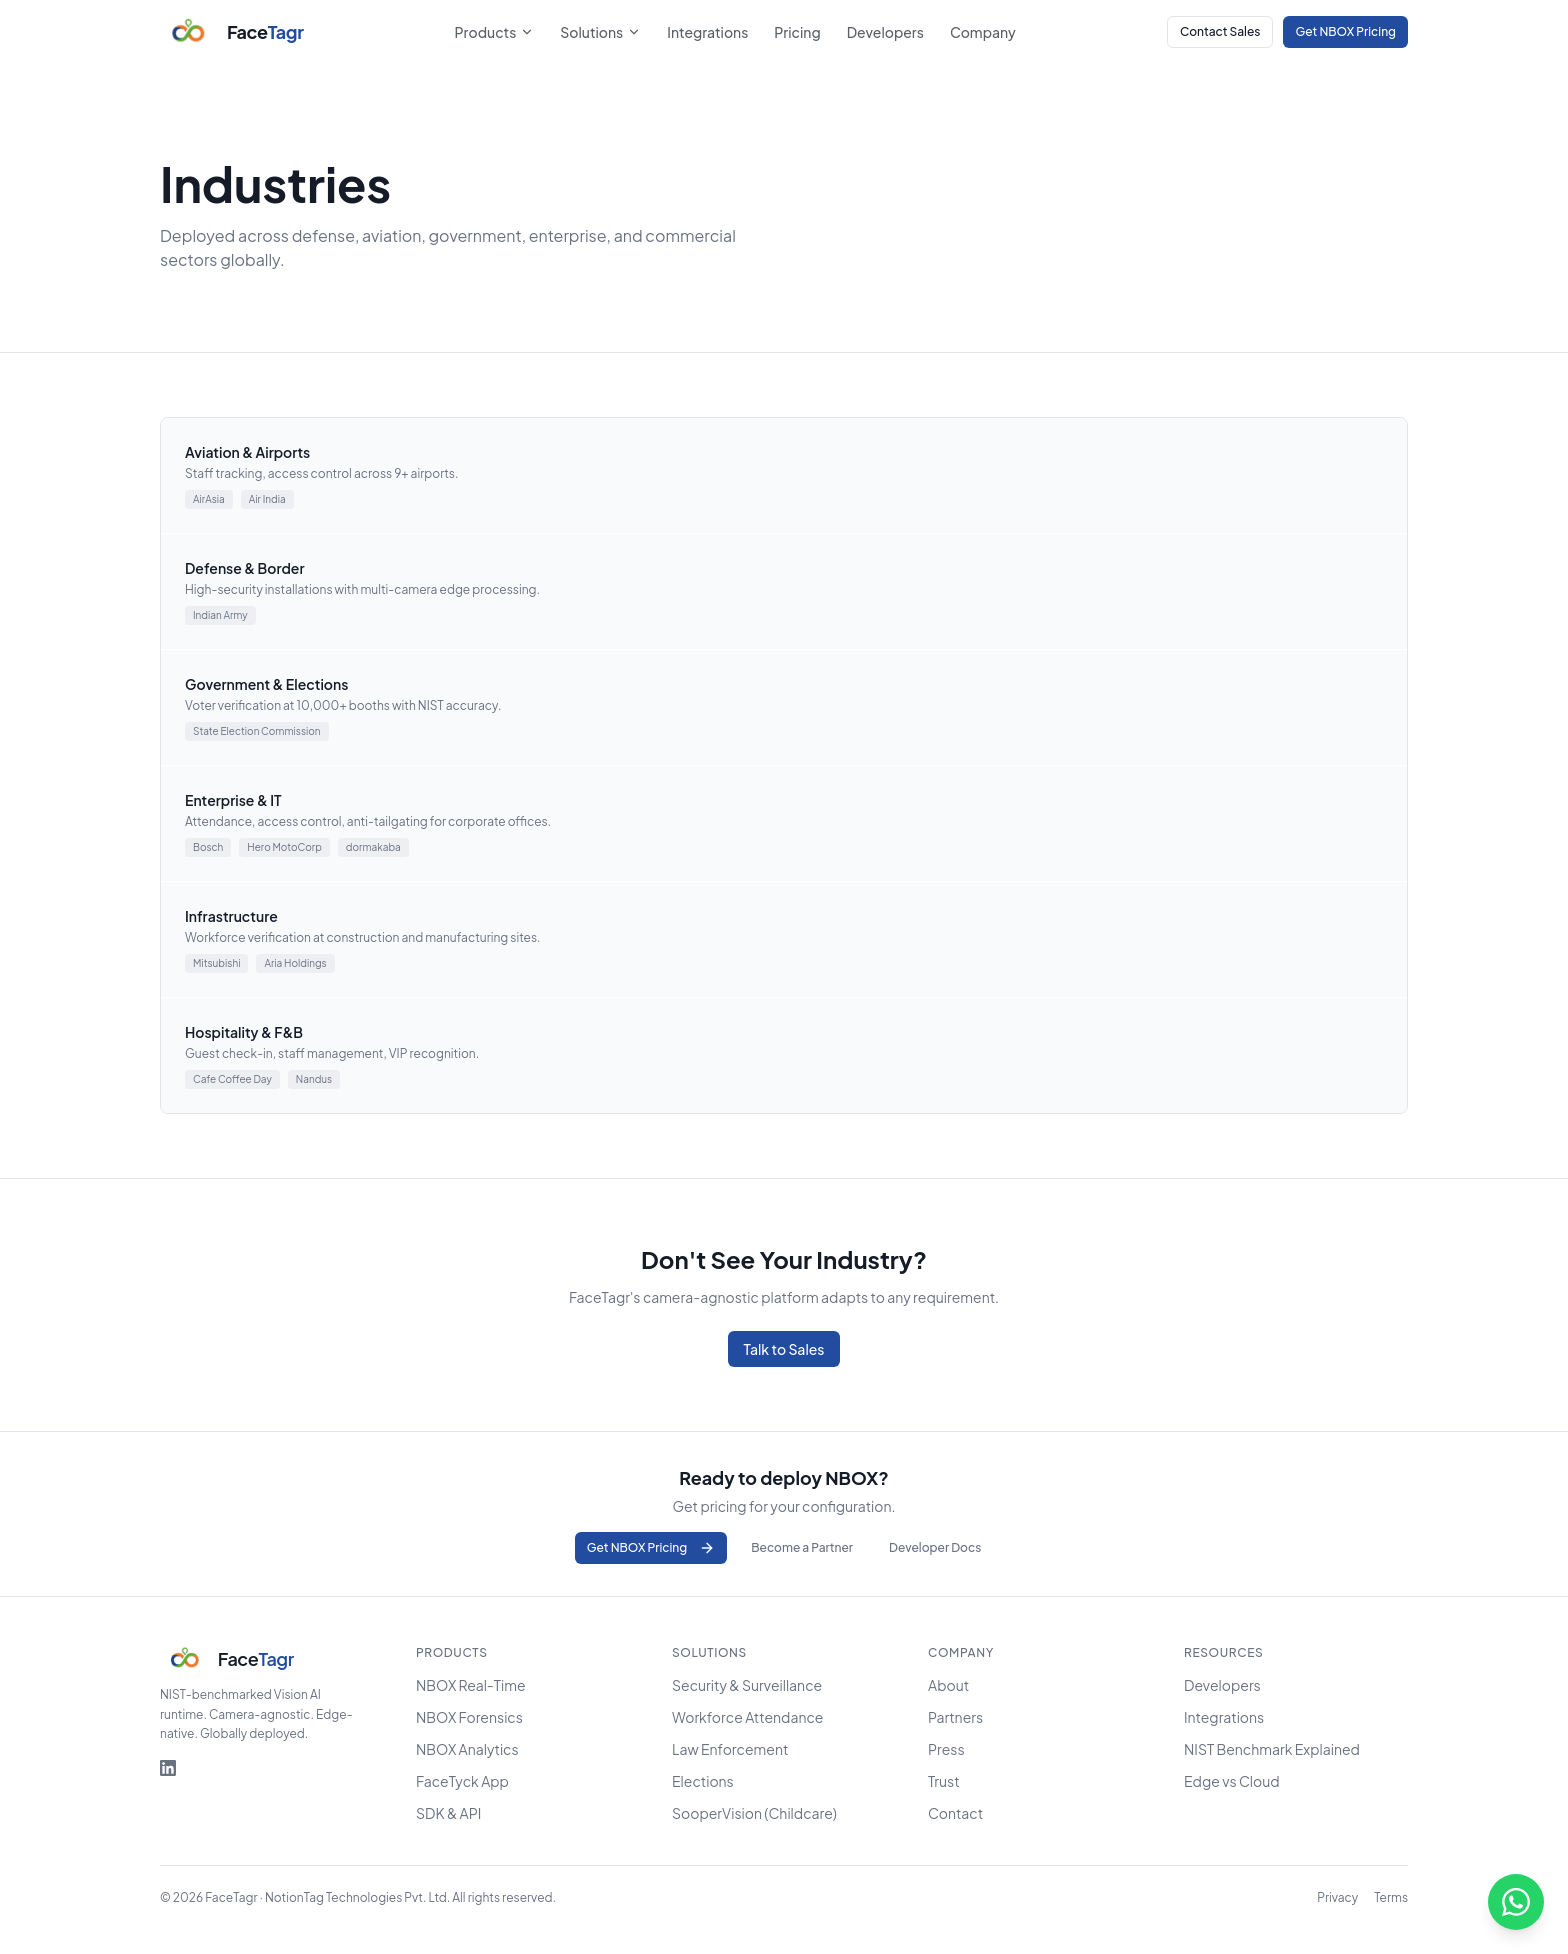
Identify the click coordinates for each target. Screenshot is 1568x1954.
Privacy (1337, 1897)
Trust (944, 1781)
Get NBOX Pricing (1345, 31)
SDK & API (448, 1813)
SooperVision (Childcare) (754, 1813)
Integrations (707, 32)
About (948, 1685)
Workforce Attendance (747, 1717)
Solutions (600, 32)
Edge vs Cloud (1232, 1781)
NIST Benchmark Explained (1272, 1749)
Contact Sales (1220, 31)
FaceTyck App (462, 1781)
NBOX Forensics (469, 1717)
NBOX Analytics (467, 1749)
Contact (955, 1813)
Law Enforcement (730, 1749)
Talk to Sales (784, 1349)
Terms (1391, 1897)
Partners (955, 1717)
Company (983, 32)
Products (495, 32)
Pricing (797, 32)
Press (946, 1749)
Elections (703, 1781)
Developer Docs (935, 1547)
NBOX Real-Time (471, 1685)
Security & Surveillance (747, 1685)
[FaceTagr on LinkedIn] (168, 1768)
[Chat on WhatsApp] (1516, 1902)
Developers (885, 32)
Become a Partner (802, 1547)
